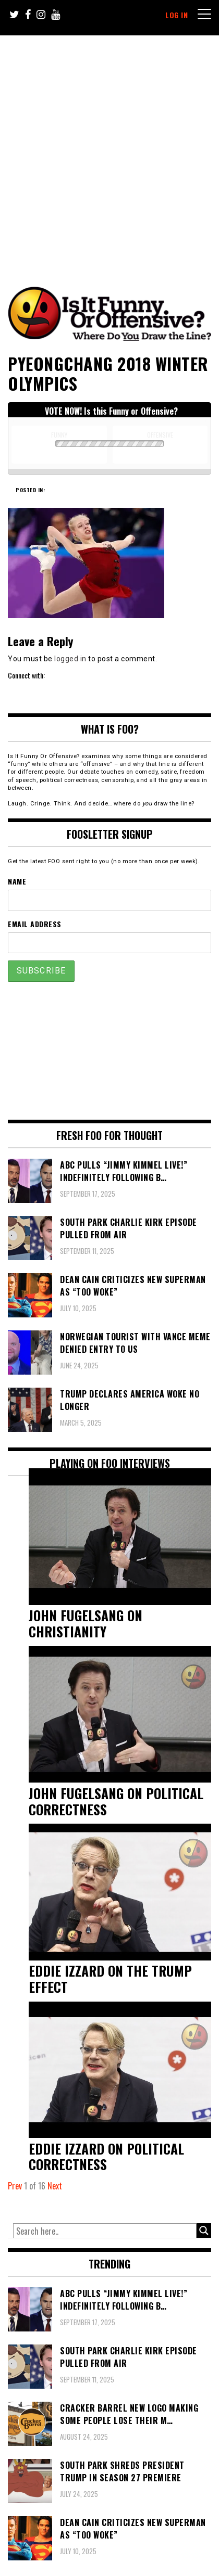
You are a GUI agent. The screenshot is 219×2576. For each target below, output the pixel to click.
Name (17, 881)
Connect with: (26, 675)
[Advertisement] (109, 150)
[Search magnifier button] (204, 2230)
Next (54, 2186)
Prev (15, 2186)
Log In (176, 14)
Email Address (35, 923)
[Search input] (104, 2231)
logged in (70, 659)
